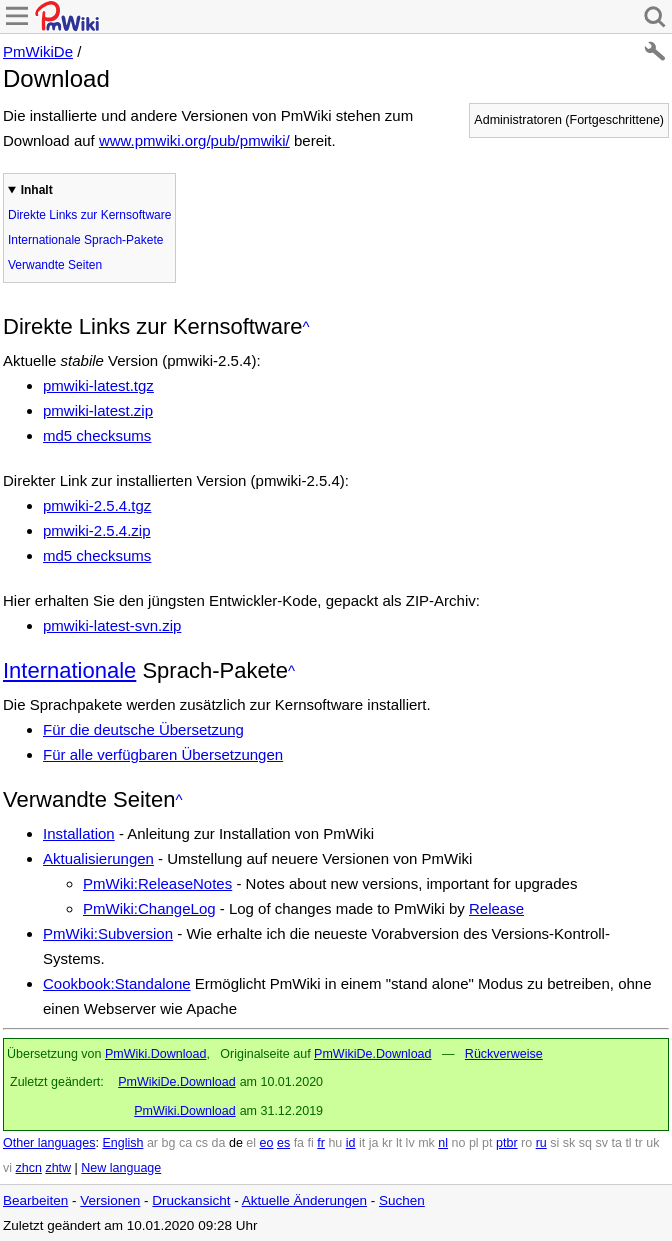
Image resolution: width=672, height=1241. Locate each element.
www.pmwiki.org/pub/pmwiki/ (194, 140)
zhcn (29, 1168)
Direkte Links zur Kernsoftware (89, 215)
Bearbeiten (35, 1200)
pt (487, 1143)
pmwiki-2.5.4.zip (97, 530)
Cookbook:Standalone (117, 983)
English (122, 1143)
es (283, 1143)
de (236, 1143)
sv (601, 1143)
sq (585, 1143)
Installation (79, 833)
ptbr (507, 1143)
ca (185, 1143)
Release (496, 908)
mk (426, 1143)
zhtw (58, 1168)
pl (474, 1143)
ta (616, 1143)
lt (399, 1143)
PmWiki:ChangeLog (149, 908)
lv (410, 1143)
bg (168, 1143)
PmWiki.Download (155, 1054)
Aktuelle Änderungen (304, 1200)
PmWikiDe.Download (372, 1054)
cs (202, 1143)
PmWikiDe (38, 51)
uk (652, 1143)
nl (443, 1143)
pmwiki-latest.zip (98, 410)
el (251, 1143)
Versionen (110, 1200)
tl (628, 1143)
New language (121, 1168)
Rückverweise (504, 1054)
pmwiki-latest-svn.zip (112, 625)
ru (541, 1143)
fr (321, 1143)
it (362, 1143)
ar (152, 1143)
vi (7, 1168)
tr (639, 1143)
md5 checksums (97, 435)
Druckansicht (191, 1200)
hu (335, 1143)
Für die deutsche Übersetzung (143, 729)
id (351, 1143)
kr (387, 1143)
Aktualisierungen (98, 858)
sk (569, 1143)
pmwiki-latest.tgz (98, 385)
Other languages (49, 1143)
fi (311, 1143)
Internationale (69, 670)
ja (374, 1143)
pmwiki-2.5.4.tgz (97, 505)
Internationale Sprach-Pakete (85, 240)
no (459, 1143)
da (219, 1143)
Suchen (402, 1200)
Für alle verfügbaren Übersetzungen (163, 754)
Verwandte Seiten (55, 265)
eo (267, 1143)
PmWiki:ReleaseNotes (157, 883)
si (554, 1143)
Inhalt (37, 190)
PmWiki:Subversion (108, 933)
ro (526, 1143)
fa (299, 1143)
